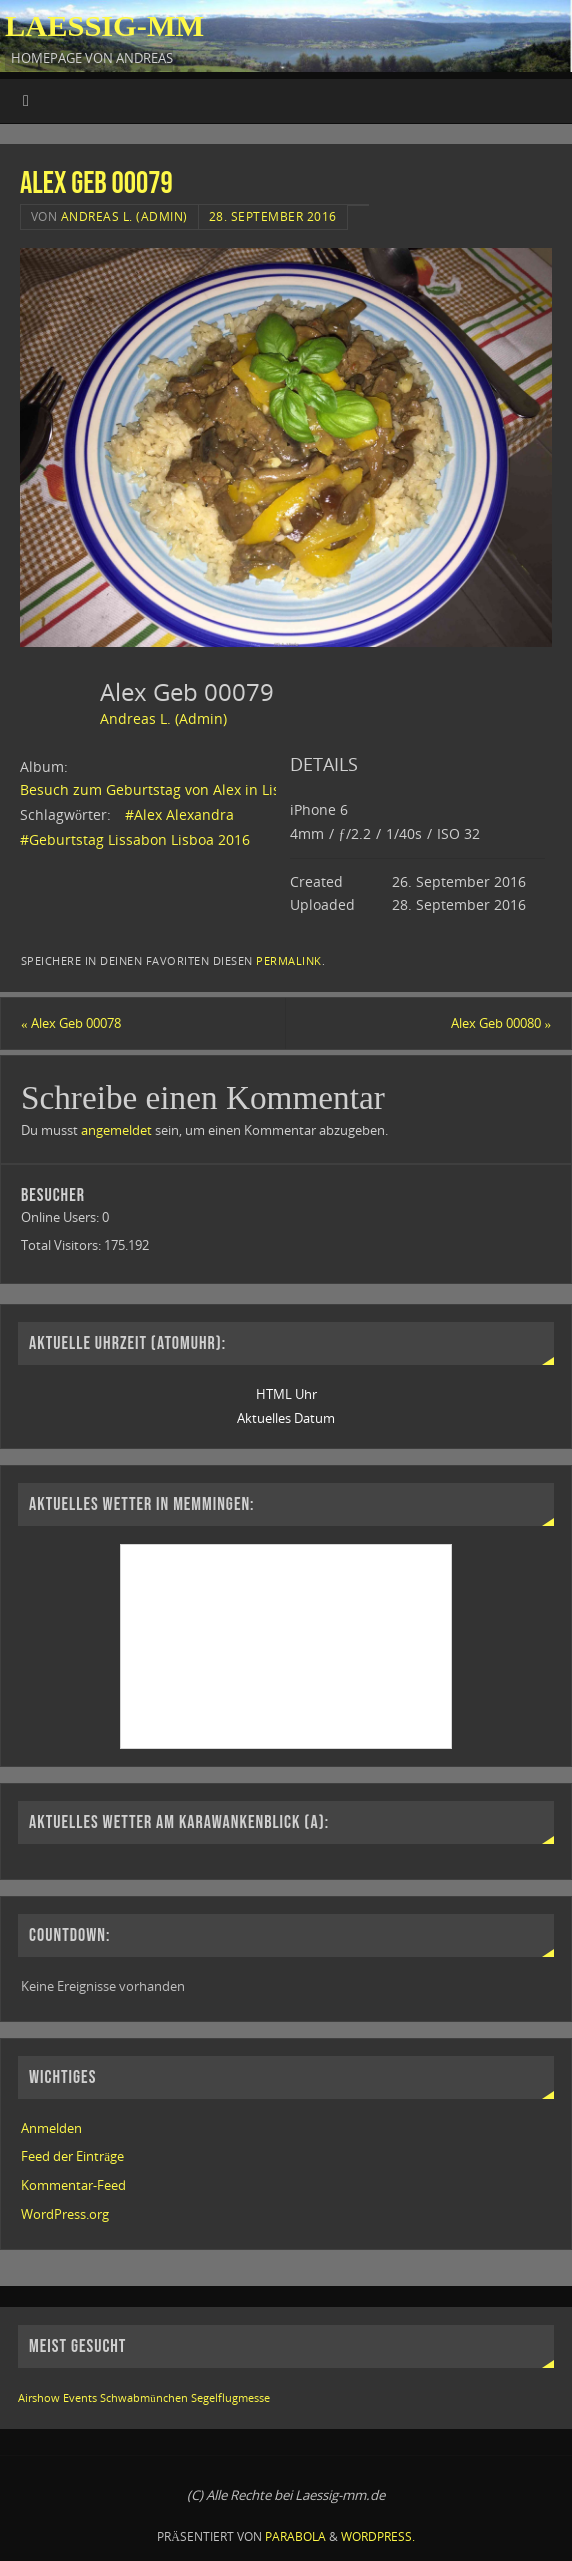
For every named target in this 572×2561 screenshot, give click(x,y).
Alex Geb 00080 (501, 1023)
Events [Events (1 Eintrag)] (80, 2398)
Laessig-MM (104, 26)
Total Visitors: (62, 1245)
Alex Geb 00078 (71, 1023)
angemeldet (116, 1130)
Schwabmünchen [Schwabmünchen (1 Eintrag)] (143, 2398)
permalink (289, 960)
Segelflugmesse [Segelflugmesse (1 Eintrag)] (230, 2398)
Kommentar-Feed (73, 2185)
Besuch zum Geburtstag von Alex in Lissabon (170, 789)
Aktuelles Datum (286, 1418)
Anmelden (51, 2128)
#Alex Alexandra (179, 814)
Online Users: (61, 1217)
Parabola (295, 2536)
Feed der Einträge (72, 2156)
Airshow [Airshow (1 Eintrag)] (39, 2398)
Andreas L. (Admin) (124, 216)
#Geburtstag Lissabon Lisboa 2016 (135, 839)
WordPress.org (65, 2214)
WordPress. (378, 2536)
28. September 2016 (273, 216)
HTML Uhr (286, 1394)
